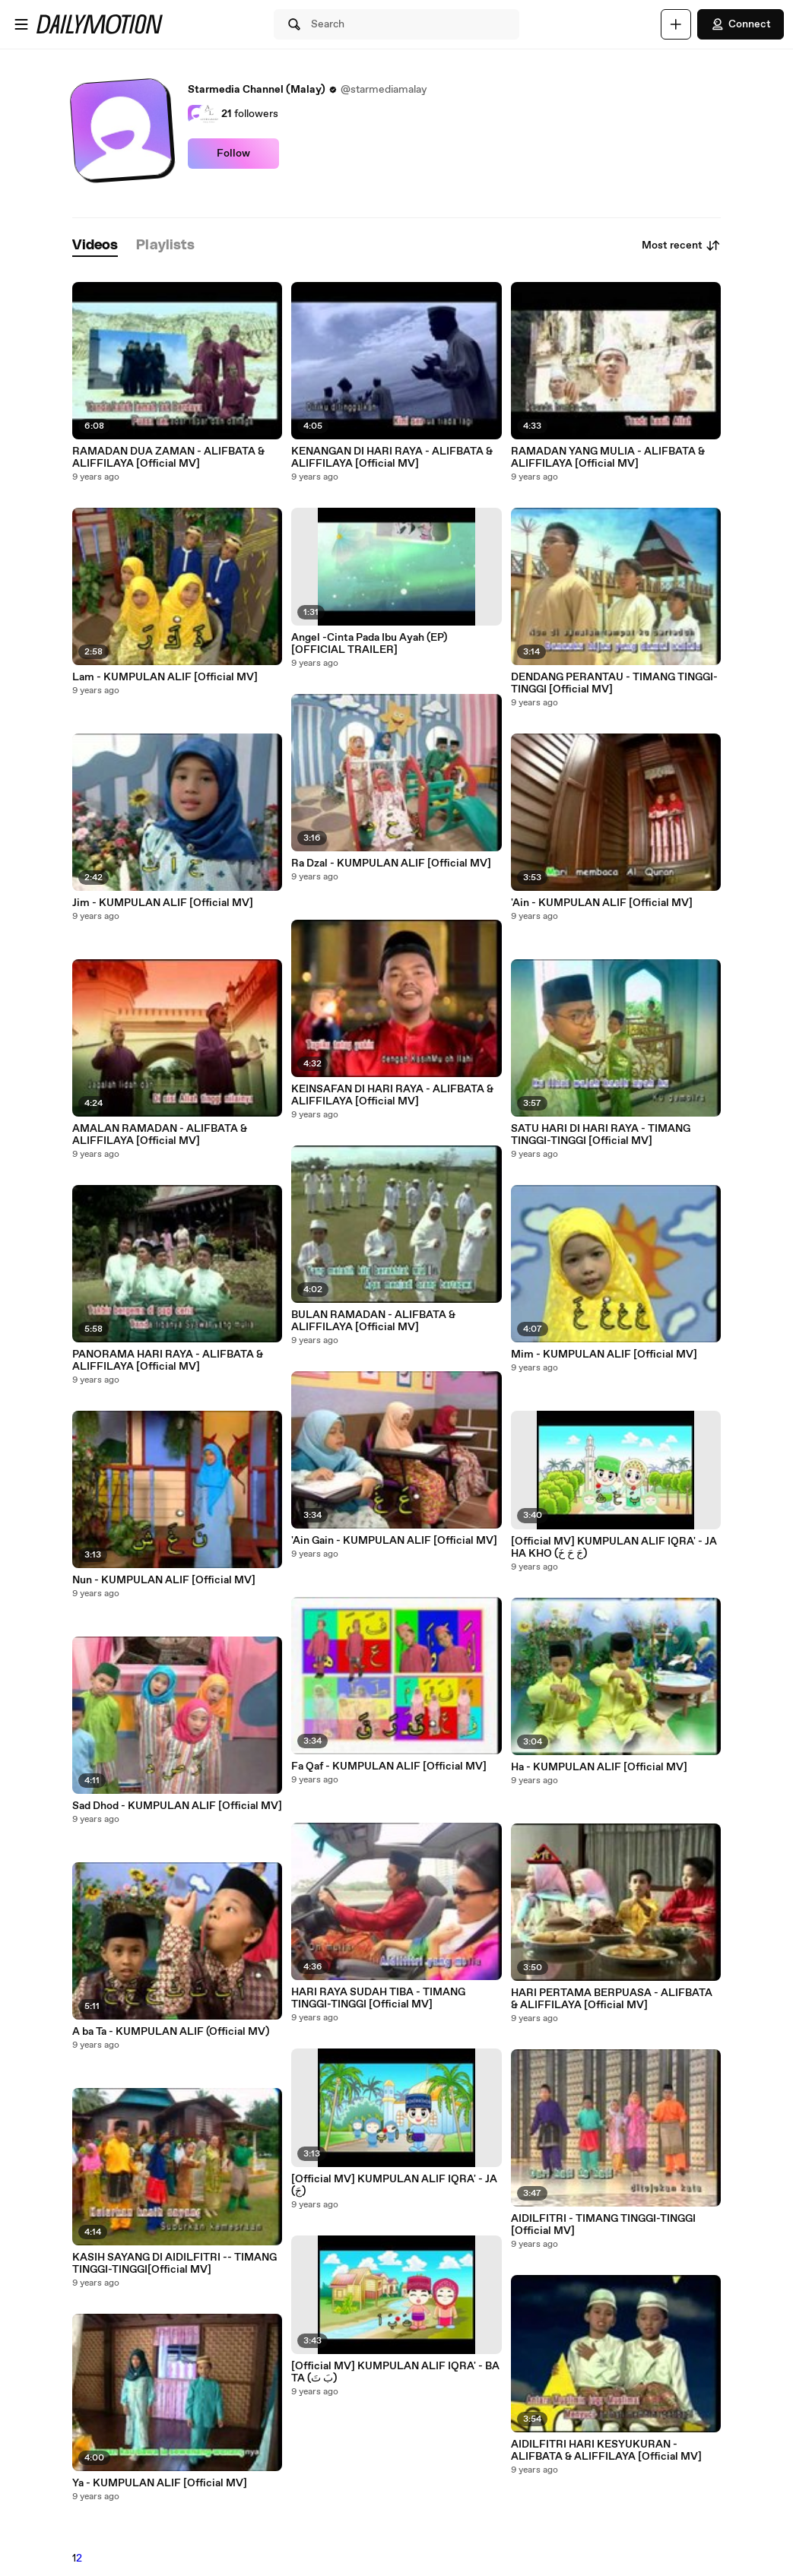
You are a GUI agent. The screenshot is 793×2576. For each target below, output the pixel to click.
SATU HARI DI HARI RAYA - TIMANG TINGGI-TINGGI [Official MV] (600, 1135)
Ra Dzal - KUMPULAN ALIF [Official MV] (391, 863)
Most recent (681, 245)
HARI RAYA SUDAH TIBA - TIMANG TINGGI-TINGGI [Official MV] (378, 1998)
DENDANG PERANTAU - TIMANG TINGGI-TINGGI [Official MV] (614, 683)
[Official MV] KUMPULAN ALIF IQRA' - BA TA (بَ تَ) (395, 2372)
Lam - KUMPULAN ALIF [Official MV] (165, 677)
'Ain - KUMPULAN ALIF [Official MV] (602, 903)
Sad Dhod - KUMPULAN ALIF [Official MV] (177, 1806)
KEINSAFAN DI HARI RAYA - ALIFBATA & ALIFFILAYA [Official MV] (392, 1095)
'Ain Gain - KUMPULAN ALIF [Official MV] (394, 1541)
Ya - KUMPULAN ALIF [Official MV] (159, 2483)
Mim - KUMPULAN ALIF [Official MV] (604, 1354)
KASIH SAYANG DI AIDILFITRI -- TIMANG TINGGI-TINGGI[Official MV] (174, 2263)
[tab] (95, 245)
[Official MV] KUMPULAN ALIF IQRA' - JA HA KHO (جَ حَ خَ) (614, 1547)
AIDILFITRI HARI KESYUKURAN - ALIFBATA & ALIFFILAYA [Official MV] (606, 2450)
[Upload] (676, 24)
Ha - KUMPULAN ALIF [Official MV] (599, 1767)
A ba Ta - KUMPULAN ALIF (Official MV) (170, 2032)
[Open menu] (21, 24)
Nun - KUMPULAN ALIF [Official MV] (163, 1580)
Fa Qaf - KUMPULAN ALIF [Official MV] (389, 1766)
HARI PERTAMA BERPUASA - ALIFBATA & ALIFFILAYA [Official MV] (611, 1999)
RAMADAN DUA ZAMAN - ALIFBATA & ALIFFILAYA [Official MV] (168, 457)
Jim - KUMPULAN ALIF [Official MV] (162, 903)
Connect (740, 24)
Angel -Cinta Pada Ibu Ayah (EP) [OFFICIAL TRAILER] (369, 644)
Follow (233, 153)
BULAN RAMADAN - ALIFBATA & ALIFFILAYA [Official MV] (373, 1321)
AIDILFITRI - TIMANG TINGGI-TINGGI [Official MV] (603, 2225)
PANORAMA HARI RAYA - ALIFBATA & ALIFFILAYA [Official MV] (167, 1360)
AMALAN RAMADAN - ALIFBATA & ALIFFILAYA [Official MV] (159, 1135)
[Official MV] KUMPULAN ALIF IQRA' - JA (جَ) (394, 2185)
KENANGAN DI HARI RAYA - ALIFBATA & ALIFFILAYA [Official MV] (392, 457)
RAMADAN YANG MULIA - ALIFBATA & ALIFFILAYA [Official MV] (608, 457)
